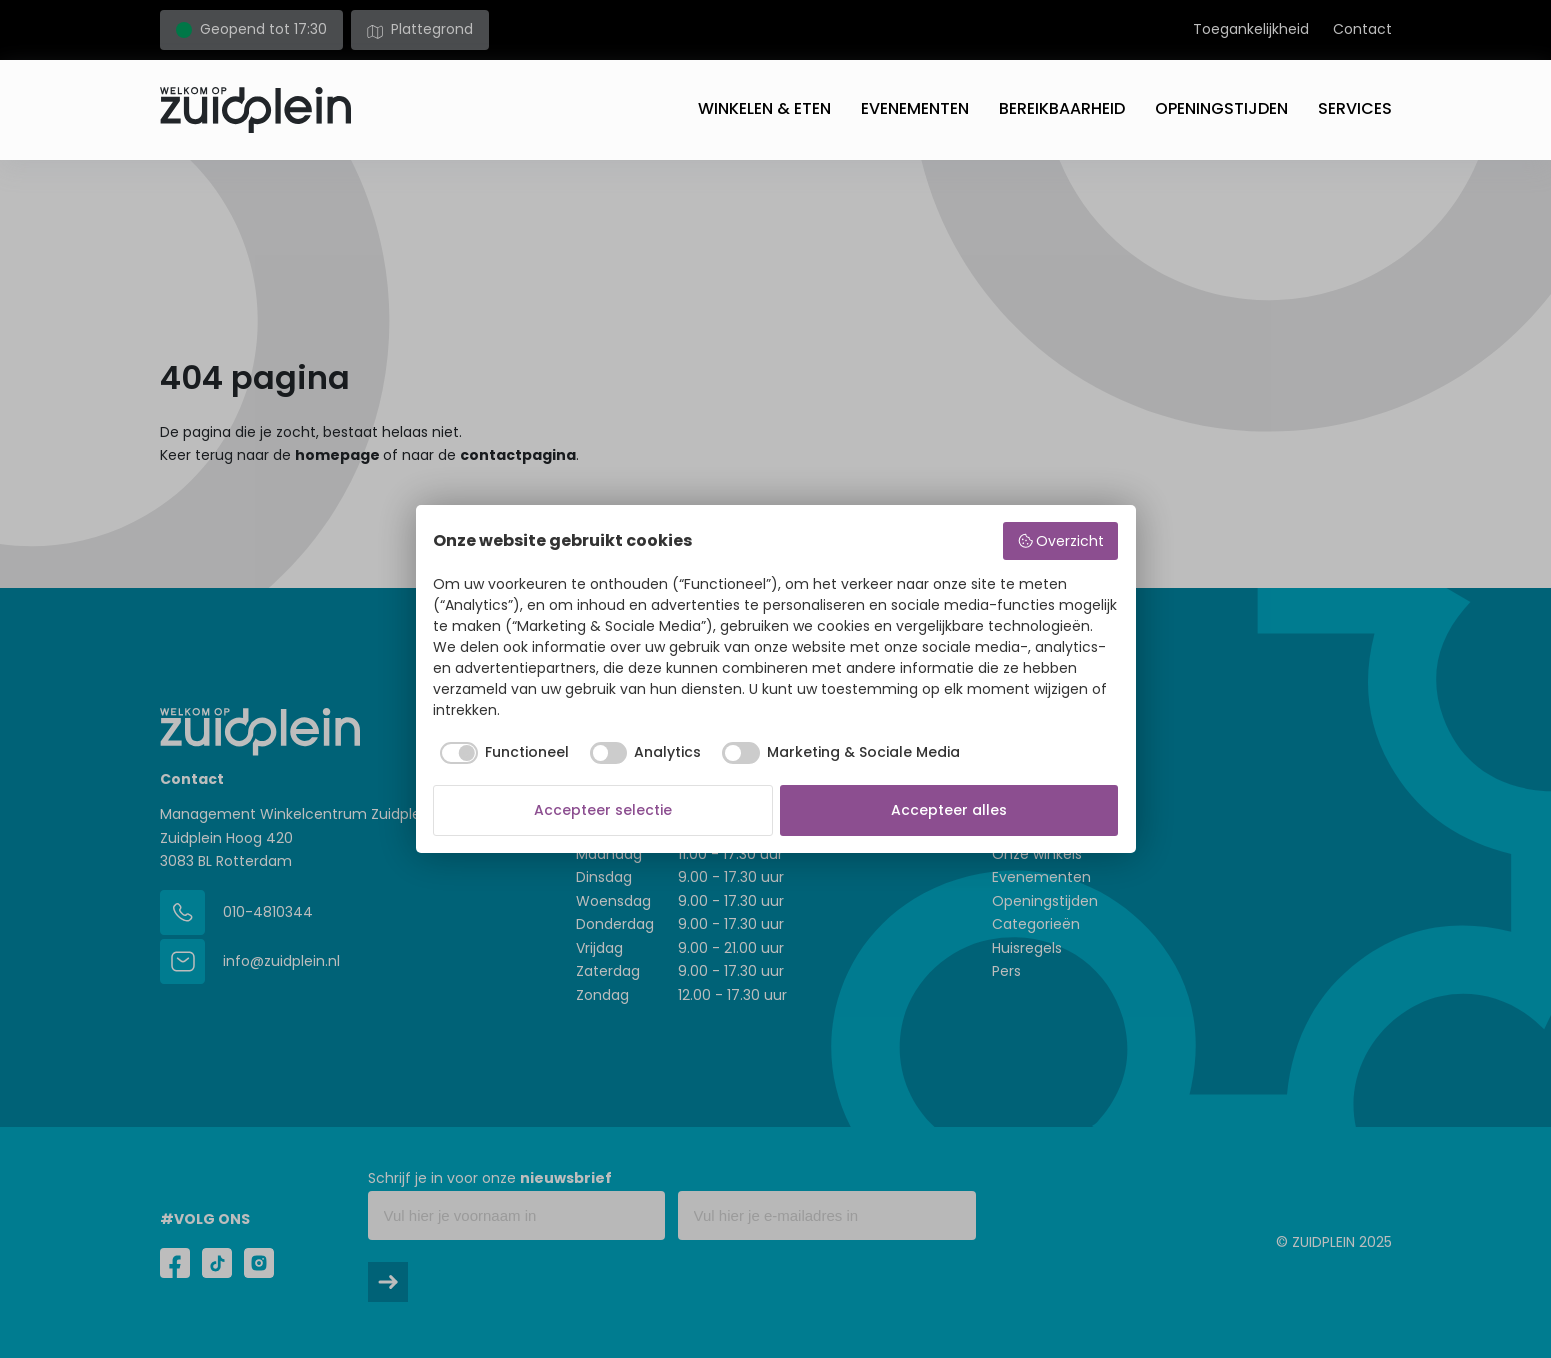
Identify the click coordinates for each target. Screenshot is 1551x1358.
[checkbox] (501, 753)
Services (1355, 108)
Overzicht (1061, 541)
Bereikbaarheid (1062, 108)
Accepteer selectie (603, 810)
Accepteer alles (949, 810)
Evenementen (915, 108)
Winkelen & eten (764, 108)
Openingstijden (1221, 108)
